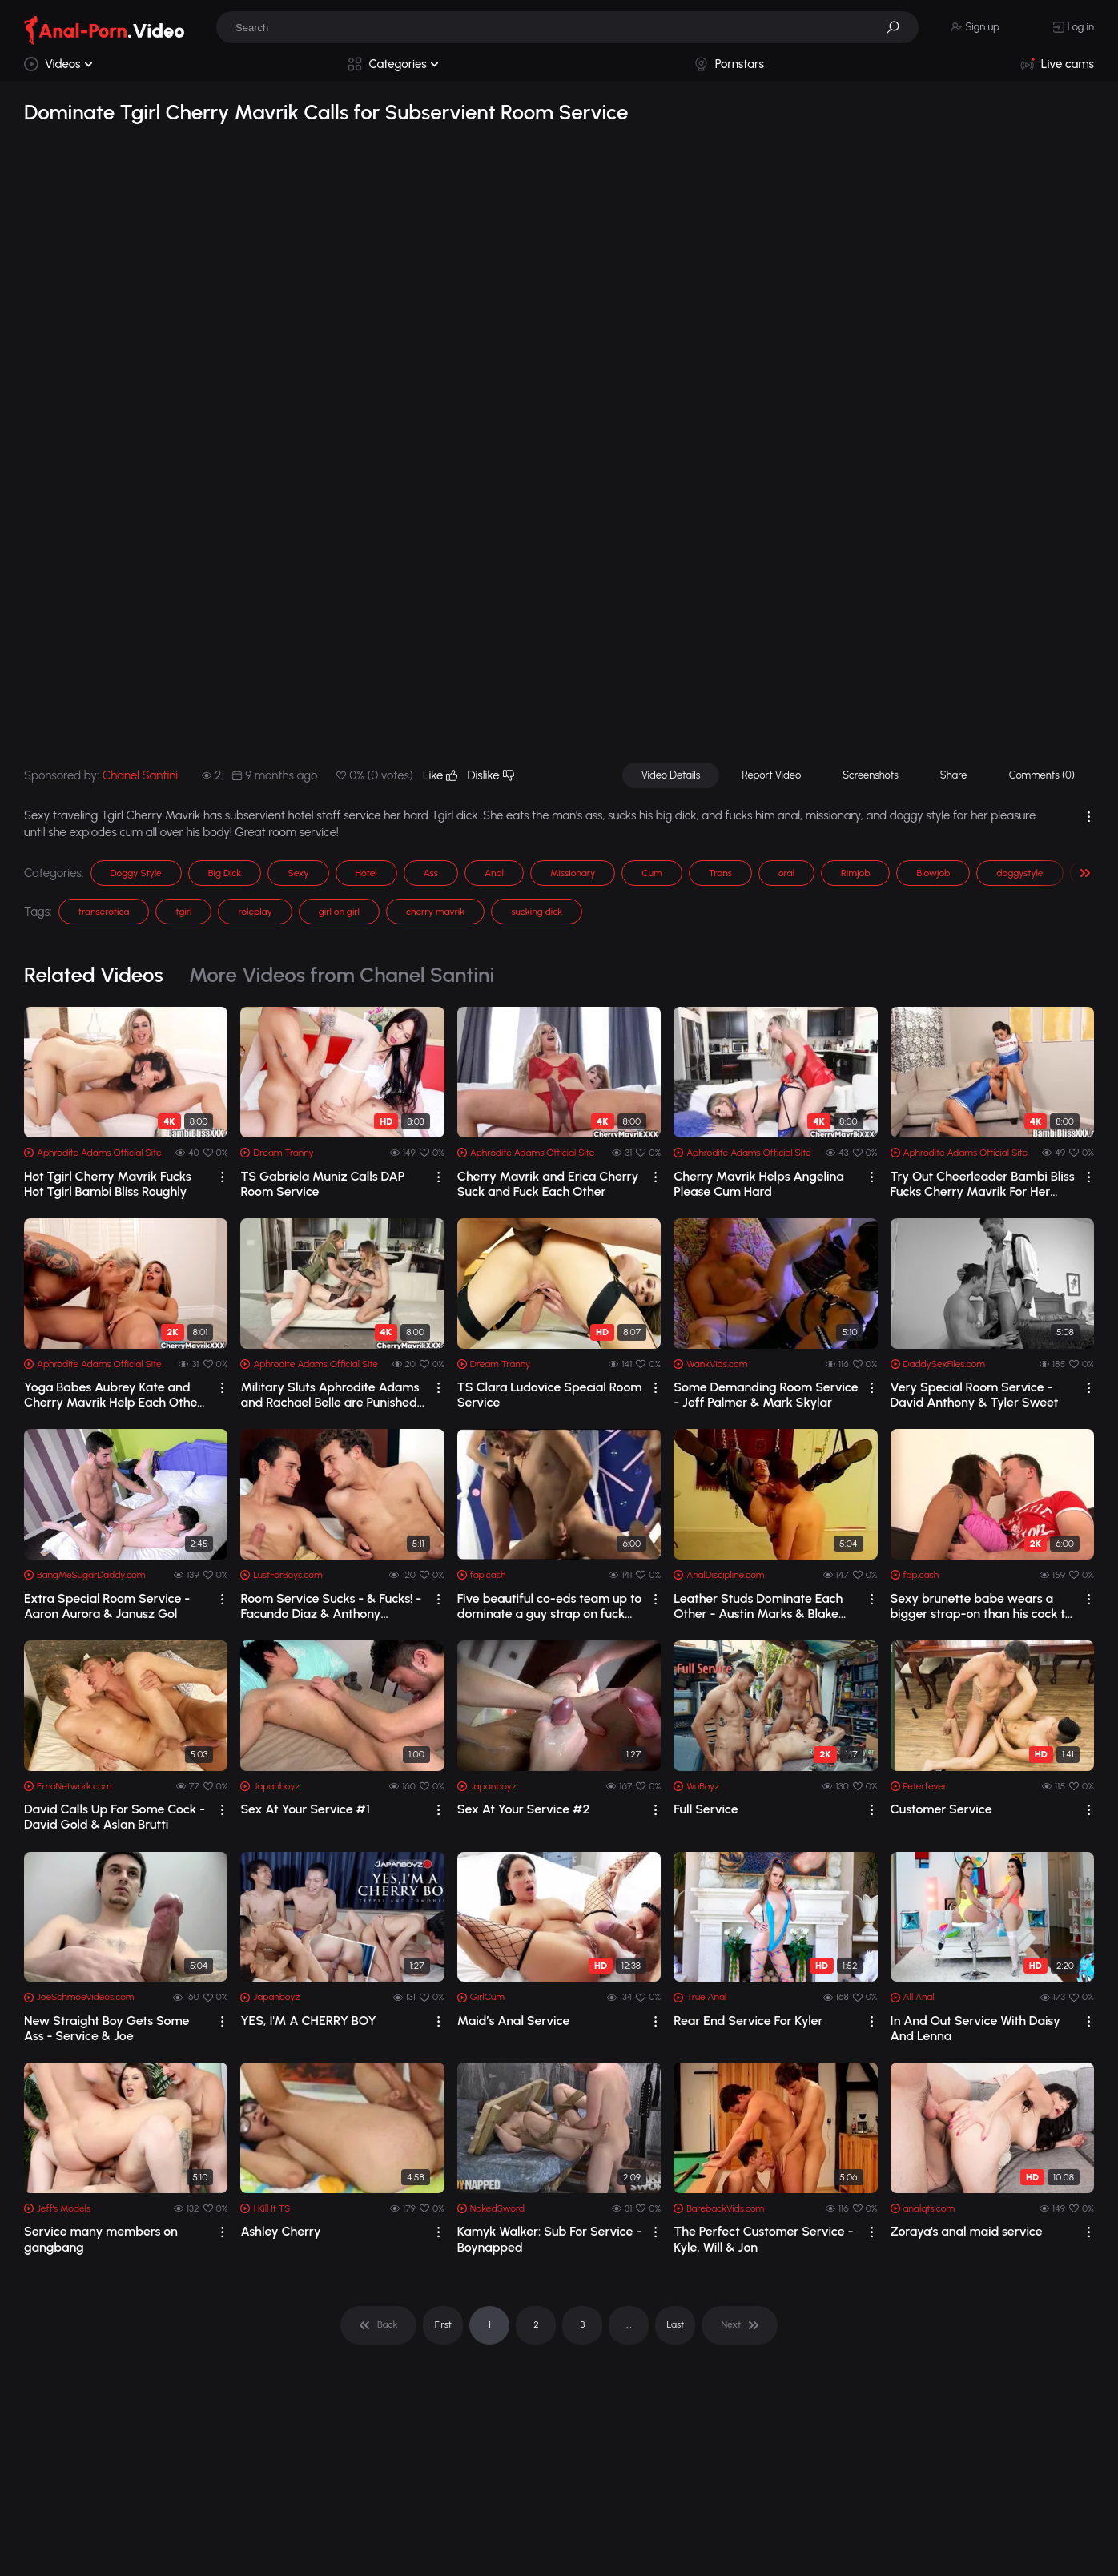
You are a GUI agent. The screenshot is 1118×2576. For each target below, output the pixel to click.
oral (786, 873)
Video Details (671, 775)
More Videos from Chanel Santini (342, 975)
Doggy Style (136, 873)
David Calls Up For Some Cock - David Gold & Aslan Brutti (114, 1816)
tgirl (183, 911)
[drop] (222, 1177)
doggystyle (1019, 873)
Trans (720, 873)
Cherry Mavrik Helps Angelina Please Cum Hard (759, 1184)
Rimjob (855, 873)
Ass (431, 873)
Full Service (706, 1809)
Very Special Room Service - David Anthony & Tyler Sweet (975, 1394)
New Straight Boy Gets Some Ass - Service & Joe (106, 2028)
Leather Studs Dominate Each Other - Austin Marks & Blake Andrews (758, 1606)
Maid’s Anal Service (513, 2020)
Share (953, 775)
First (443, 2324)
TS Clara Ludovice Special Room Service (549, 1394)
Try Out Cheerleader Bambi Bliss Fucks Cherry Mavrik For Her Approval (983, 1184)
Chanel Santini (140, 775)
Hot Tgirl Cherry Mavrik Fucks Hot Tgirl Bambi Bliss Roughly (107, 1184)
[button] (899, 27)
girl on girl (339, 911)
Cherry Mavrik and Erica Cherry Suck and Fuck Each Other (548, 1184)
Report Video (771, 775)
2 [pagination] (536, 2324)
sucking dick (536, 911)
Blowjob (933, 873)
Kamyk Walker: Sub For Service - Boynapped (549, 2239)
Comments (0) (1042, 775)
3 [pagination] (582, 2324)
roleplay (254, 911)
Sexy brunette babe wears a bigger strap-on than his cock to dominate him (981, 1606)
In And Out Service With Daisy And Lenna (975, 2028)
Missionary (572, 873)
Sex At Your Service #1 (305, 1809)
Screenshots (871, 775)
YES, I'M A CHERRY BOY (308, 2020)
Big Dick (225, 873)
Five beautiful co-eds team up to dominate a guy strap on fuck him (549, 1606)
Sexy (298, 873)
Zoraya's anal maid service (967, 2231)
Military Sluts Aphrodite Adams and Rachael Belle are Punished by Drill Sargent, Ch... (329, 1394)
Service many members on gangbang (101, 2239)
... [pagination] (628, 2324)
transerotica (104, 911)
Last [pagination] (676, 2324)
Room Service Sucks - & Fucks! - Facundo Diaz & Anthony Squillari (330, 1606)
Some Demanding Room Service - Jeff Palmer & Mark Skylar (766, 1394)
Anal (494, 873)
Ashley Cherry (280, 2231)
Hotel (366, 873)
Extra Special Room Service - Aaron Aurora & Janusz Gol (107, 1606)
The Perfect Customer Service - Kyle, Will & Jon (763, 2239)
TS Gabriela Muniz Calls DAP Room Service (322, 1184)
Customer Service (941, 1809)
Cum (651, 873)
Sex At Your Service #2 (523, 1809)
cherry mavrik (435, 911)
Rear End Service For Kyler (748, 2020)
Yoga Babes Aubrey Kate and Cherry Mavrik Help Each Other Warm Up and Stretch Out (113, 1394)
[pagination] (378, 2325)
